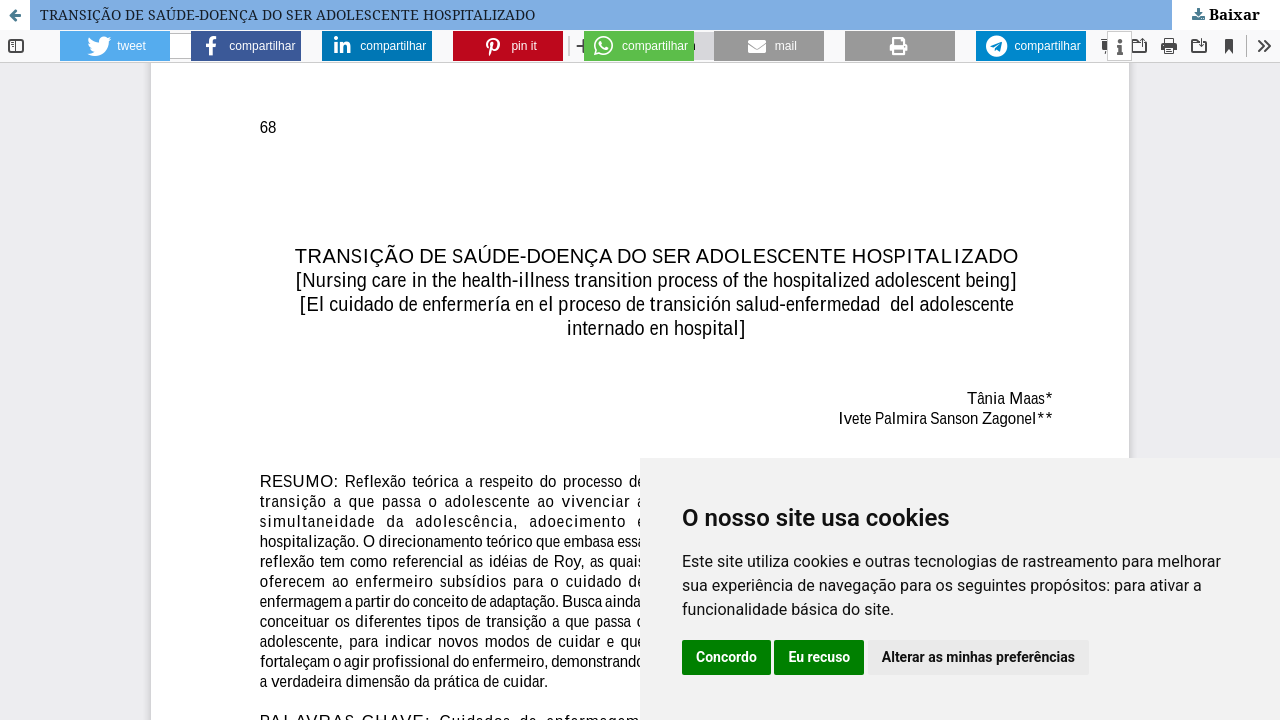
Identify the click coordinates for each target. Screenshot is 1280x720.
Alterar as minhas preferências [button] (978, 657)
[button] (115, 46)
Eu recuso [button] (819, 657)
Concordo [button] (726, 657)
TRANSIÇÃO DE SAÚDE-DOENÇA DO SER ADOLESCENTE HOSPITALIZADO (287, 14)
